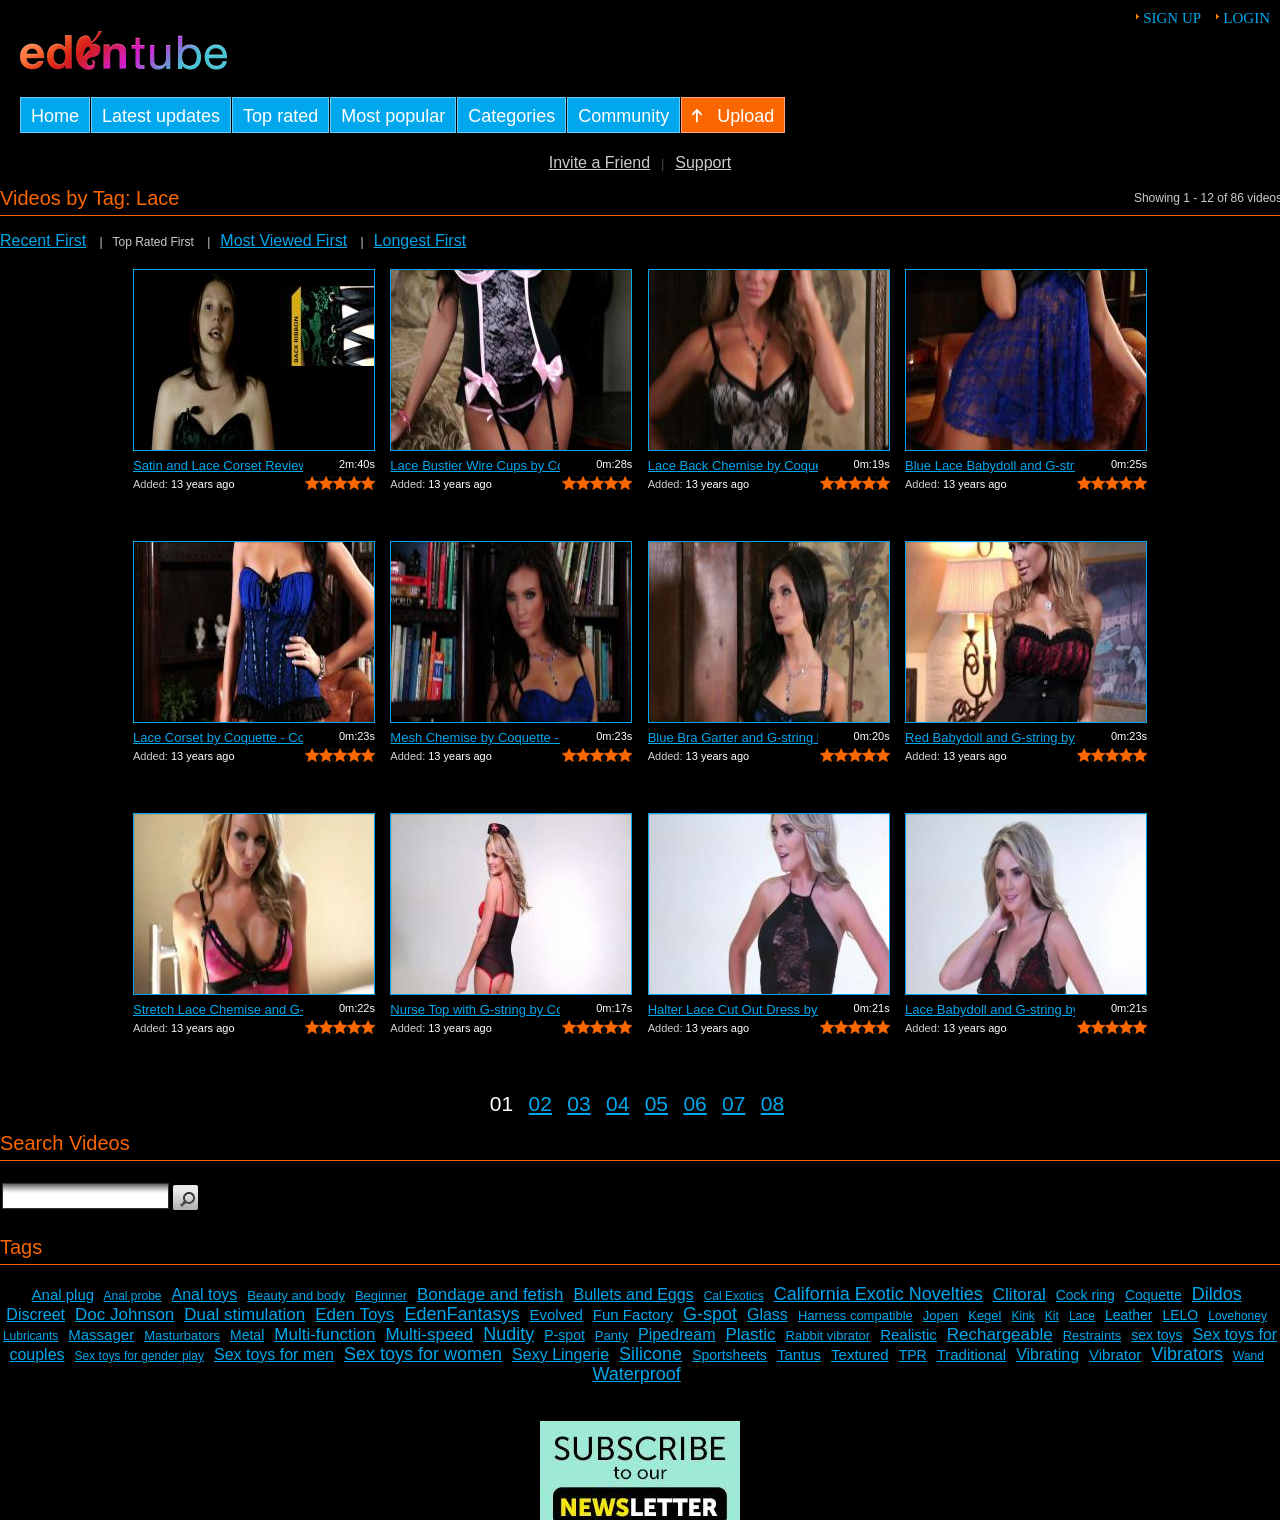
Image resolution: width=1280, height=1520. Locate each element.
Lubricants (30, 1336)
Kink (1022, 1316)
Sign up (1172, 18)
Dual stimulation (244, 1314)
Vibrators (1187, 1354)
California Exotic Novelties (878, 1294)
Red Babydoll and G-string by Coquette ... (990, 737)
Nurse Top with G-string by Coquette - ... (475, 1009)
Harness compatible (855, 1315)
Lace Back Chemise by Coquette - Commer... (733, 465)
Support (703, 162)
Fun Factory (633, 1314)
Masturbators (182, 1335)
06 (694, 1103)
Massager (101, 1334)
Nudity (508, 1334)
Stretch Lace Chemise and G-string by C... (218, 1009)
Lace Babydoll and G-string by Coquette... (990, 1009)
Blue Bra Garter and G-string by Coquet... (733, 737)
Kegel (984, 1315)
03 (578, 1103)
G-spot (710, 1314)
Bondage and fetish (490, 1294)
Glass (767, 1314)
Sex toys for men (274, 1354)
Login (1246, 18)
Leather (1128, 1315)
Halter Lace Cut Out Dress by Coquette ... (733, 1009)
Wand (1248, 1356)
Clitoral (1019, 1294)
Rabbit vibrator (828, 1335)
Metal (247, 1335)
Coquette (1153, 1295)
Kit (1052, 1316)
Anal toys (205, 1294)
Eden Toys (354, 1314)
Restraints (1092, 1335)
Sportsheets (729, 1355)
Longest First (420, 240)
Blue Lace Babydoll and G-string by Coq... (990, 465)
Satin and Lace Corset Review (218, 465)
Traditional (971, 1354)
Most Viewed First (283, 240)
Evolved (555, 1314)
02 (540, 1103)
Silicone (650, 1354)
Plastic (750, 1334)
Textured (860, 1354)
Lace (1082, 1316)
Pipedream (676, 1334)
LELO (1180, 1315)
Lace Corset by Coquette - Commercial (218, 737)
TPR (913, 1355)
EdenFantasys (461, 1314)
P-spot (564, 1335)
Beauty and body (296, 1295)
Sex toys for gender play (139, 1356)
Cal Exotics (734, 1296)
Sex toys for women (423, 1354)
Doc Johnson (124, 1314)
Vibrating (1047, 1354)
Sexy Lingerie (560, 1354)
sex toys (1156, 1335)
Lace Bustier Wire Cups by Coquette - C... (475, 465)
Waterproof (636, 1374)
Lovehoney (1237, 1316)
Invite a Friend (599, 162)
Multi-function (324, 1334)
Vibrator (1115, 1354)
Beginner (381, 1295)
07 (733, 1103)
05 (656, 1103)
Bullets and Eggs (634, 1294)
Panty (611, 1335)
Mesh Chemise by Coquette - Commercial (475, 737)
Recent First (43, 240)
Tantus (799, 1354)
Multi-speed (429, 1334)
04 (617, 1103)
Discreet (35, 1314)
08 (772, 1103)
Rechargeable (1000, 1334)
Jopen (940, 1315)
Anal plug (63, 1294)
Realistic (908, 1334)
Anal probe (132, 1296)
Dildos (1217, 1294)
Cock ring (1085, 1295)
